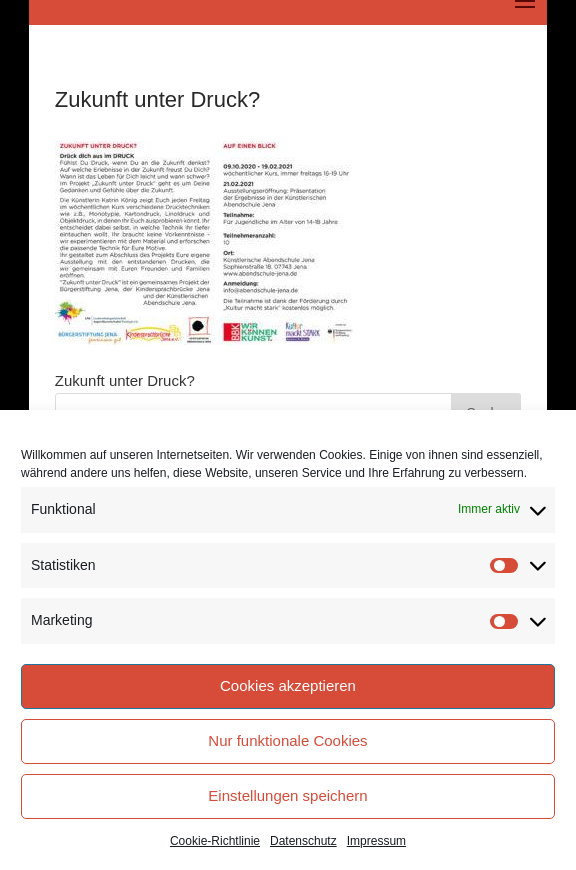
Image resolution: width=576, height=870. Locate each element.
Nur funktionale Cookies (287, 740)
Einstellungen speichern (287, 795)
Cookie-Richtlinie (215, 841)
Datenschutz (303, 841)
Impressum (376, 841)
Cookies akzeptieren (288, 685)
